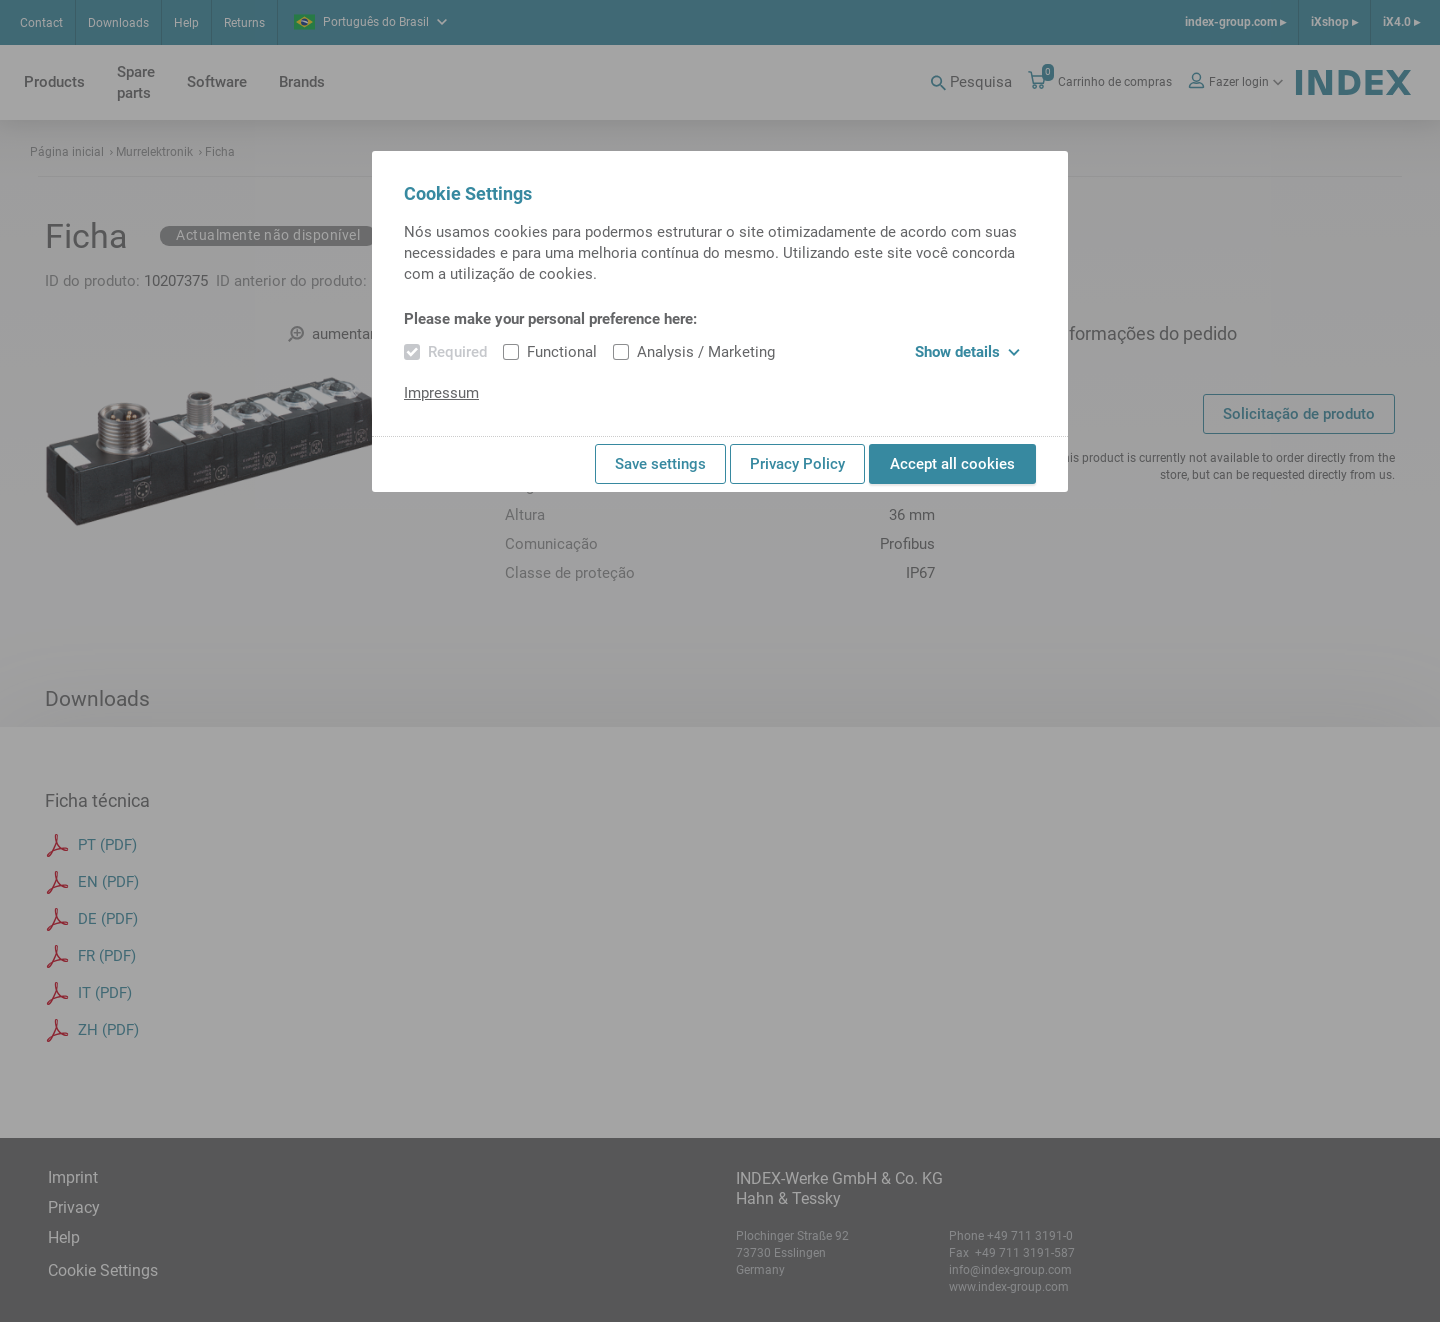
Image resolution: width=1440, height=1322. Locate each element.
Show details (967, 352)
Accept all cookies (952, 464)
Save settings (660, 464)
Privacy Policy (797, 464)
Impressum (441, 393)
